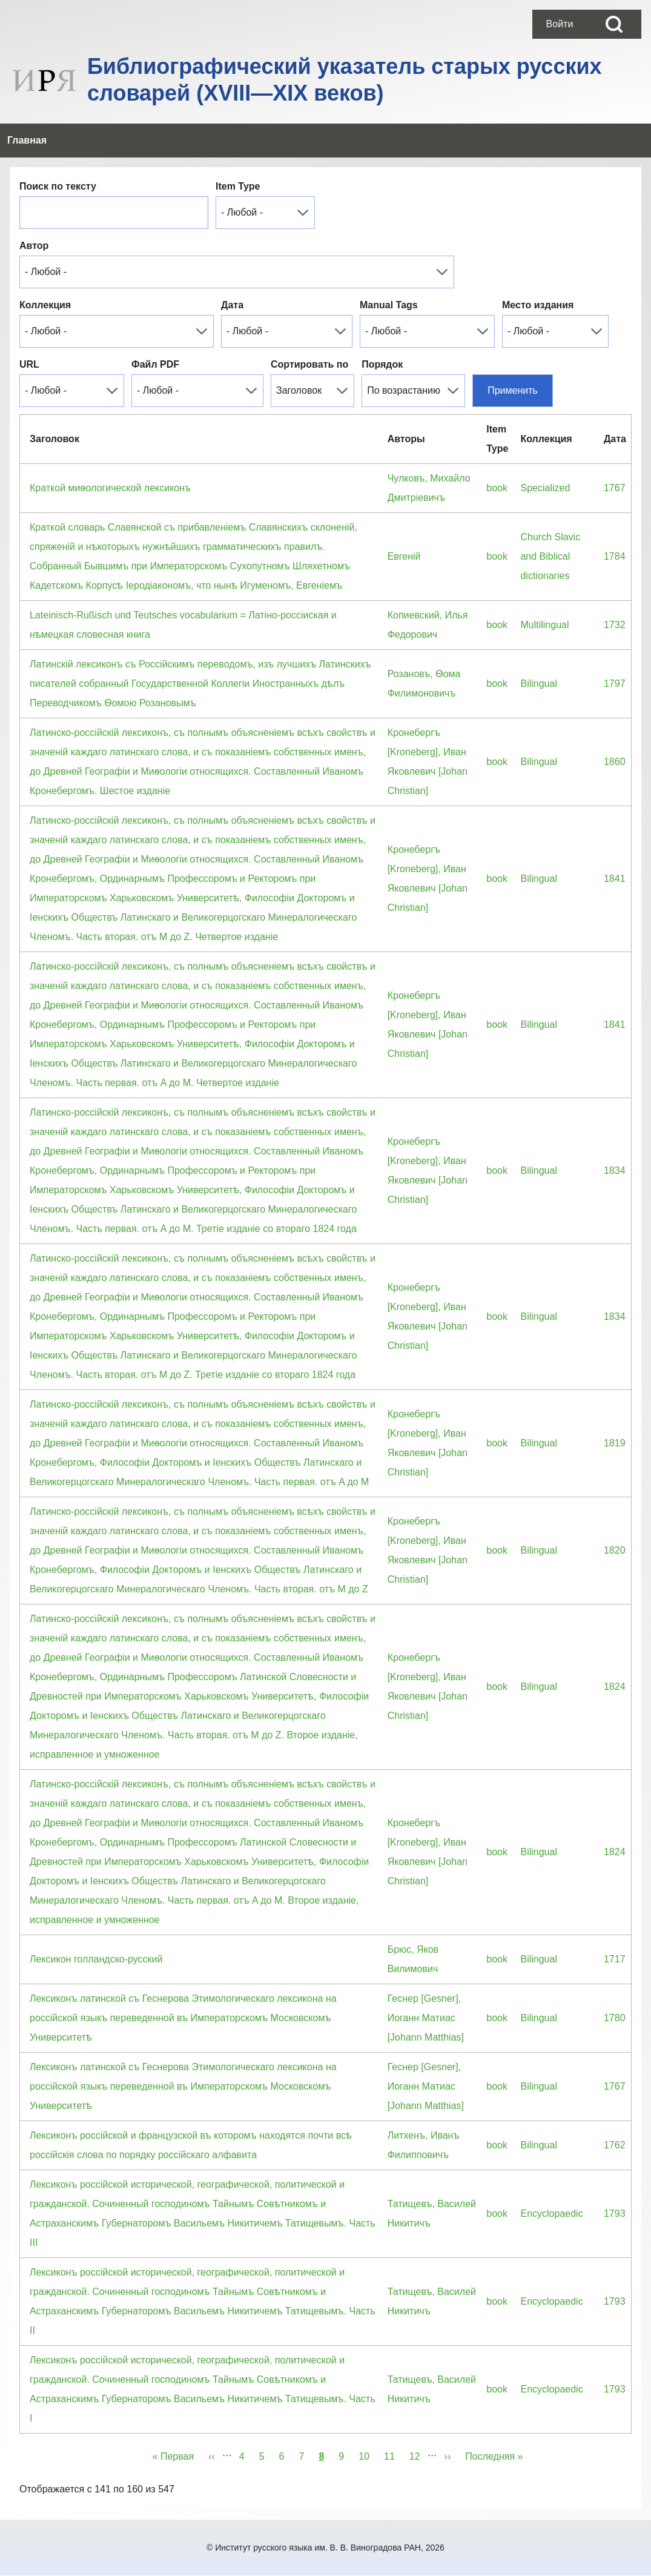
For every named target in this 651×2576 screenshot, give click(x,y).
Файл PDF (155, 364)
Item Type (238, 186)
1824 (615, 1686)
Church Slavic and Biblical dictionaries (550, 556)
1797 (615, 683)
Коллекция (45, 305)
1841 (615, 878)
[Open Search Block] (614, 24)
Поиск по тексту (57, 186)
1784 (615, 556)
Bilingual (538, 683)
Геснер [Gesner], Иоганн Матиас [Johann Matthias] (426, 2017)
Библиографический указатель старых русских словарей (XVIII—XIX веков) (344, 79)
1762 (615, 2145)
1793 (615, 2213)
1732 (615, 625)
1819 (615, 1443)
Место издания (537, 305)
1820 (615, 1550)
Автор (33, 245)
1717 (615, 1959)
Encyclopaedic (551, 2213)
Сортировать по (309, 364)
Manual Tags (389, 305)
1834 (615, 1170)
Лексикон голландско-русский (96, 1959)
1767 (615, 488)
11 (393, 2454)
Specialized (545, 488)
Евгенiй (404, 556)
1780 (615, 2018)
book (496, 488)
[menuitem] (559, 24)
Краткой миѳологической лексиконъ (110, 488)
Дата (232, 305)
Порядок (382, 364)
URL (29, 364)
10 (368, 2454)
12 (418, 2454)
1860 (615, 762)
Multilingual (544, 625)
